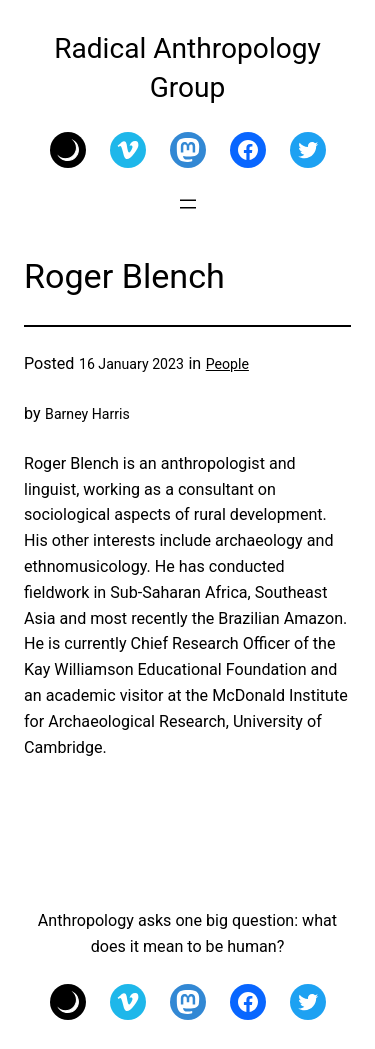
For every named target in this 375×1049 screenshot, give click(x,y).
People (227, 364)
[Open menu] (188, 204)
